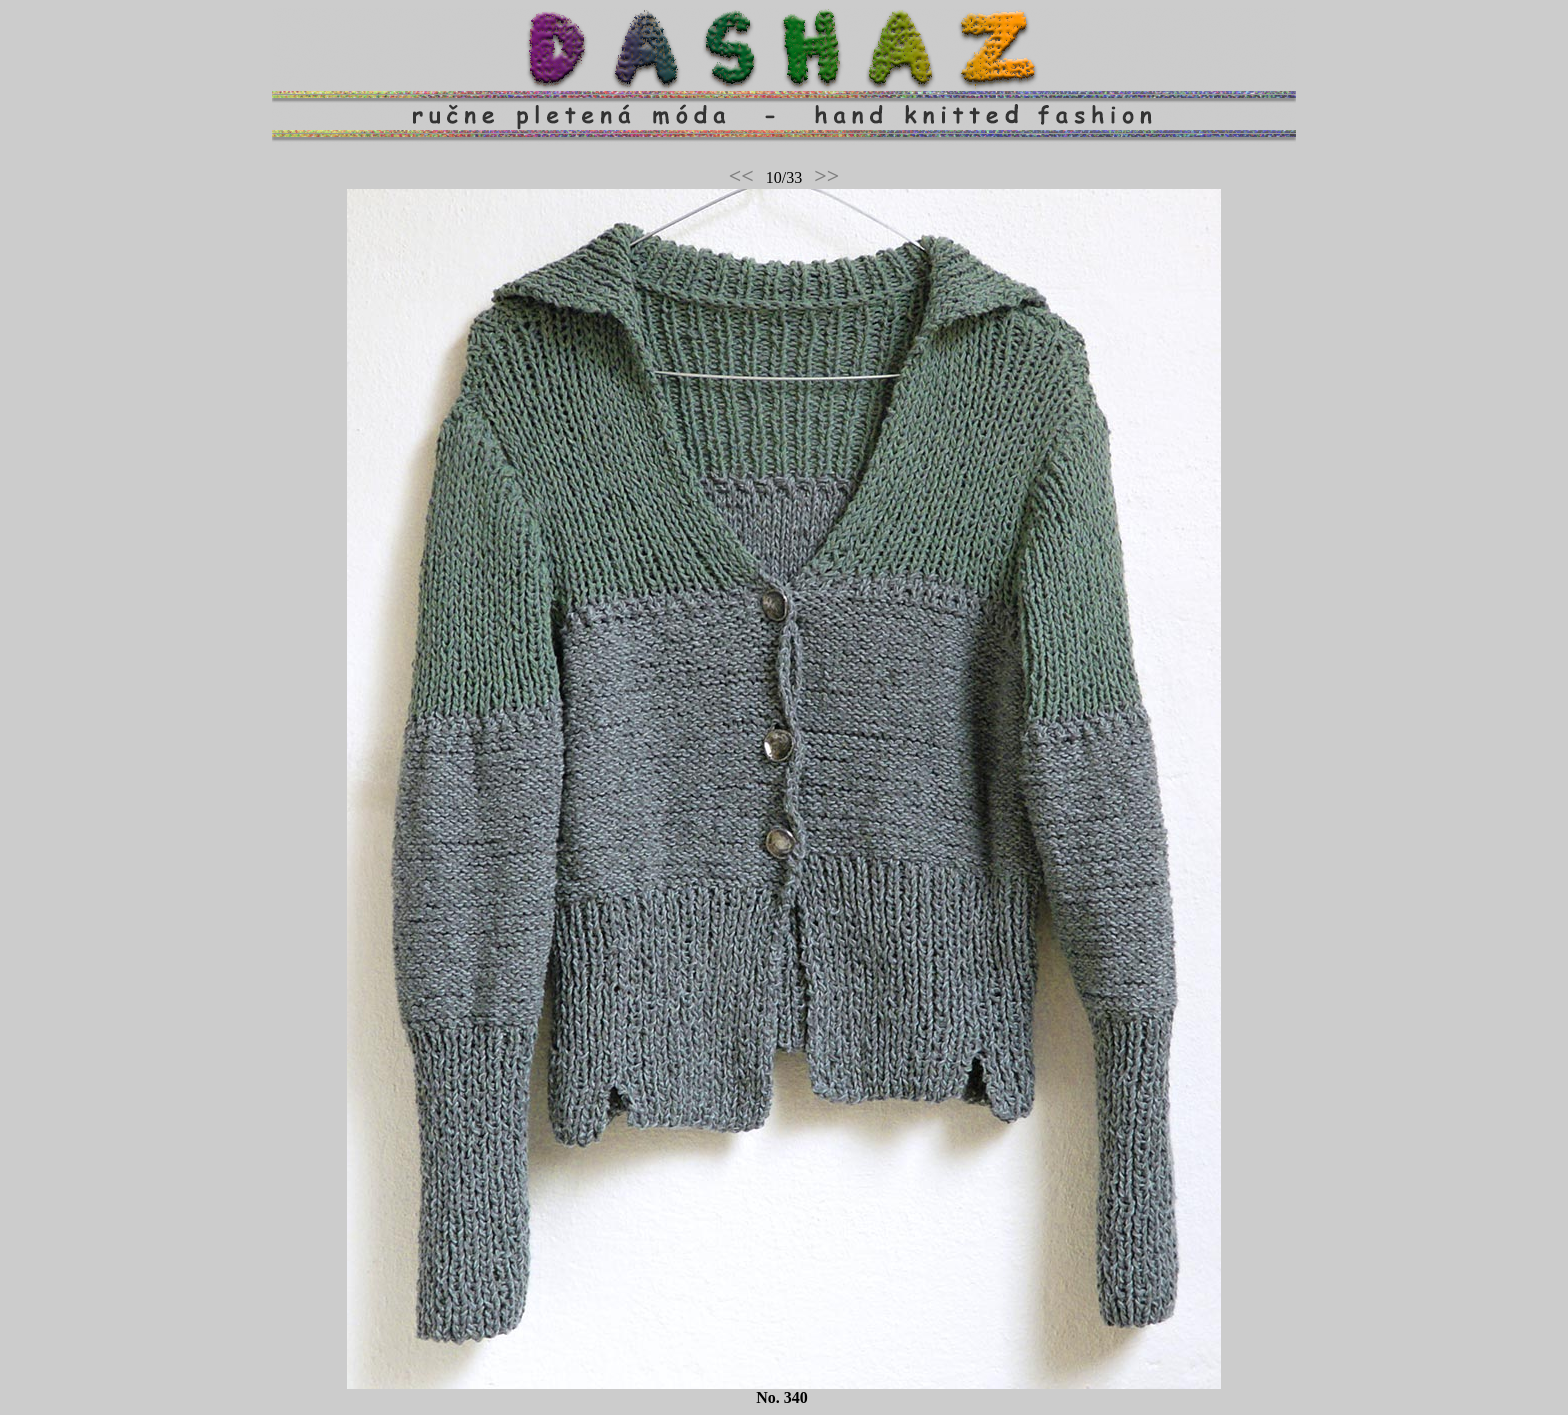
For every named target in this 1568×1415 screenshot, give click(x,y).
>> (826, 175)
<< (741, 175)
